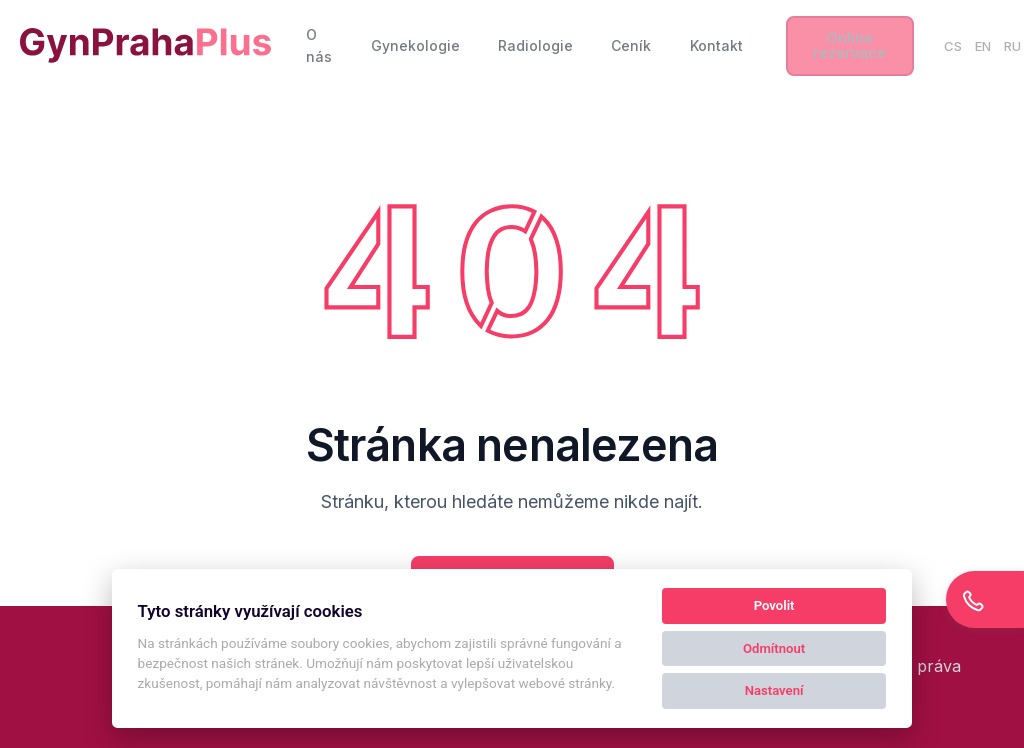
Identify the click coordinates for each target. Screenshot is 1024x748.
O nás (319, 45)
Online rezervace (849, 44)
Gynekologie (415, 45)
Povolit (774, 605)
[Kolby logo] (145, 45)
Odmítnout (774, 648)
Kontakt (716, 45)
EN (983, 46)
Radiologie (535, 45)
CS (953, 46)
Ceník (631, 45)
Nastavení (774, 690)
